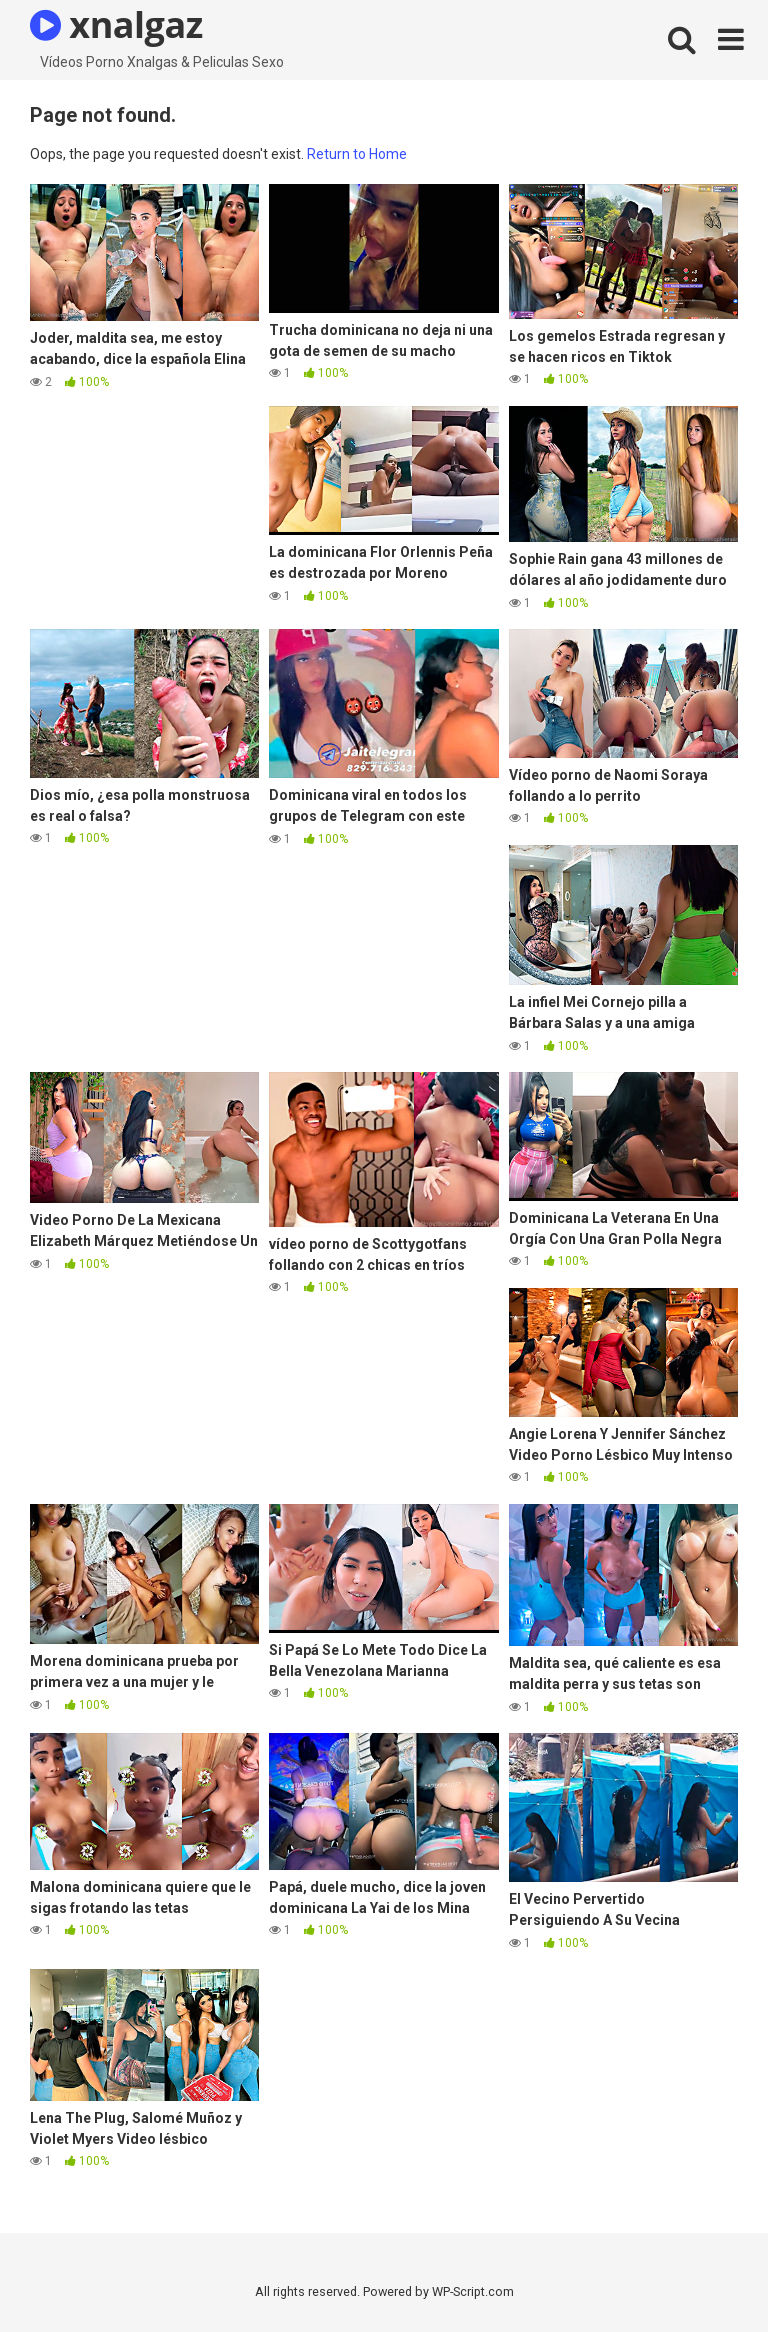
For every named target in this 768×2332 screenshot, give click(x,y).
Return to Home (357, 154)
